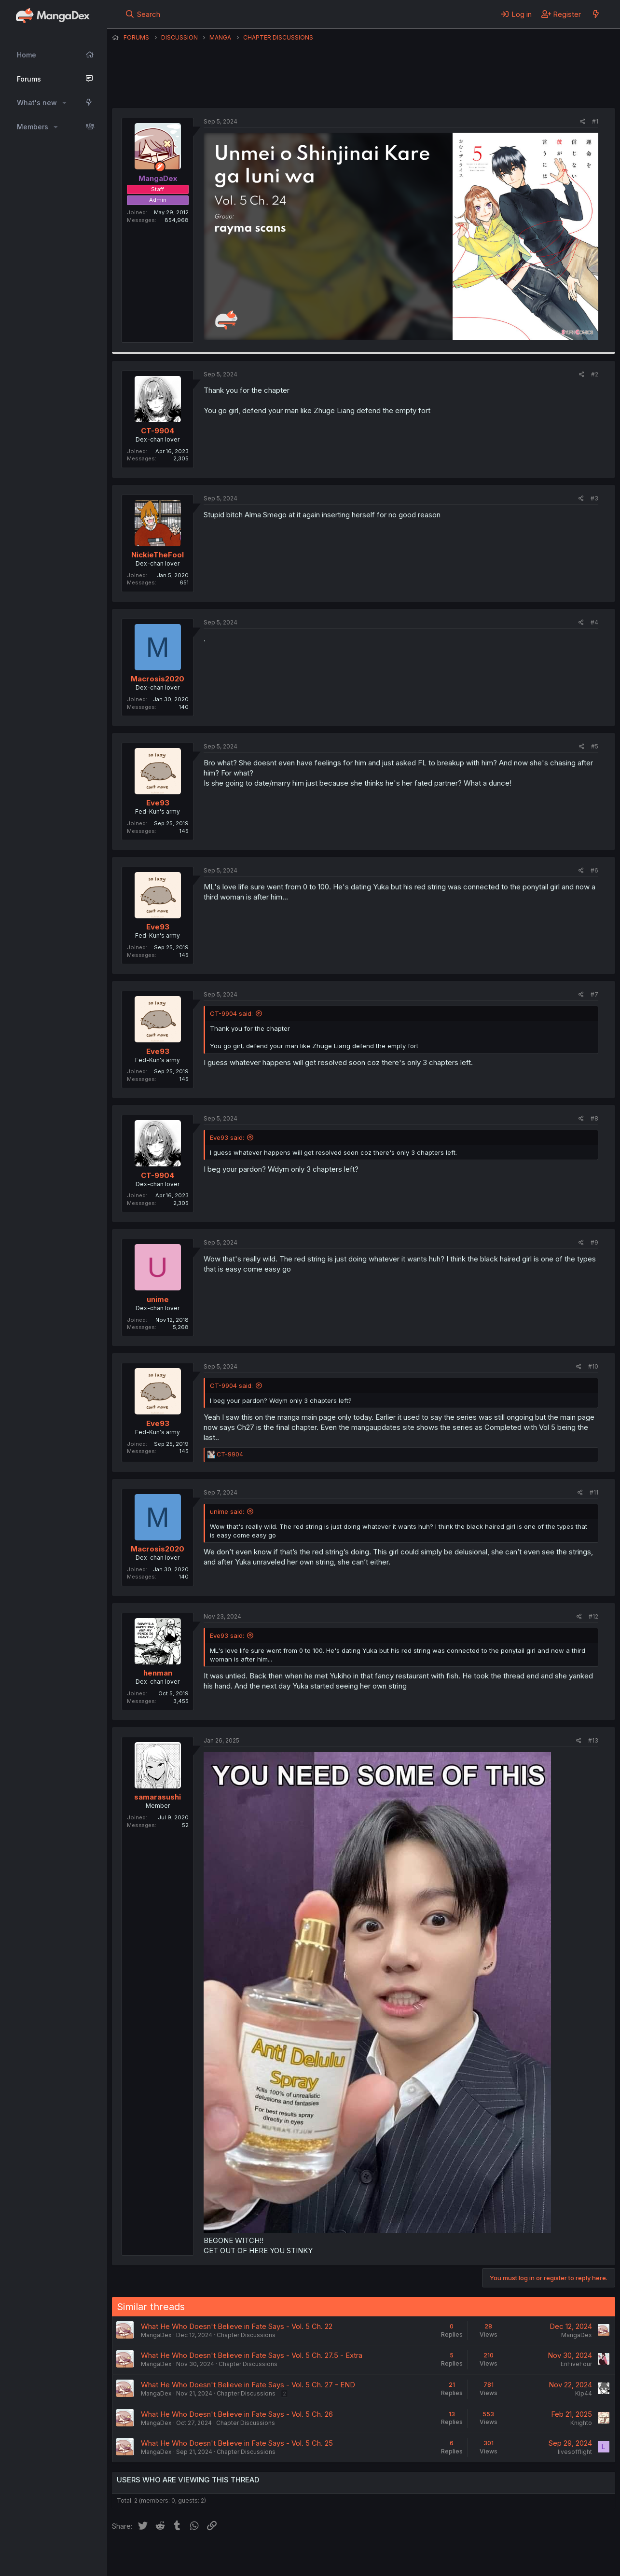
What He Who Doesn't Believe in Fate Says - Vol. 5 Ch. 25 (237, 2443)
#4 (594, 622)
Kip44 (583, 2393)
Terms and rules (291, 2556)
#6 (594, 870)
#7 (594, 994)
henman (157, 1672)
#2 (594, 374)
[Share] (583, 121)
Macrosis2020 (157, 678)
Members (32, 127)
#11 (594, 1492)
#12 (593, 1616)
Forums (29, 79)
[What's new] (596, 14)
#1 (595, 121)
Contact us (237, 2556)
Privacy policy (348, 2556)
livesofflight (575, 2451)
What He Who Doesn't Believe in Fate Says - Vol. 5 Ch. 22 (236, 2326)
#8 (594, 1118)
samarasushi (157, 1796)
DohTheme (523, 2562)
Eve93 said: (227, 1137)
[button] (64, 103)
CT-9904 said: (231, 1013)
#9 (594, 1242)
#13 (593, 1740)
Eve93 (157, 802)
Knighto (581, 2422)
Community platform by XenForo (535, 2555)
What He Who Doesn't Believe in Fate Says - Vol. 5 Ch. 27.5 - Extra (251, 2355)
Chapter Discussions (246, 2335)
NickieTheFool (157, 554)
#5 (594, 746)
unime (158, 1299)
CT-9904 (157, 430)
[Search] (142, 14)
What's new (37, 102)
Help (388, 2556)
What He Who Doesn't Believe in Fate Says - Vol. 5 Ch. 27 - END (248, 2384)
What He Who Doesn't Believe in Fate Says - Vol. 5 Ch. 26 (237, 2414)
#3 (594, 498)
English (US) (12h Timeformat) (161, 2556)
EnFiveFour (576, 2364)
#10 (593, 1366)
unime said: (227, 1511)
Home (26, 55)
